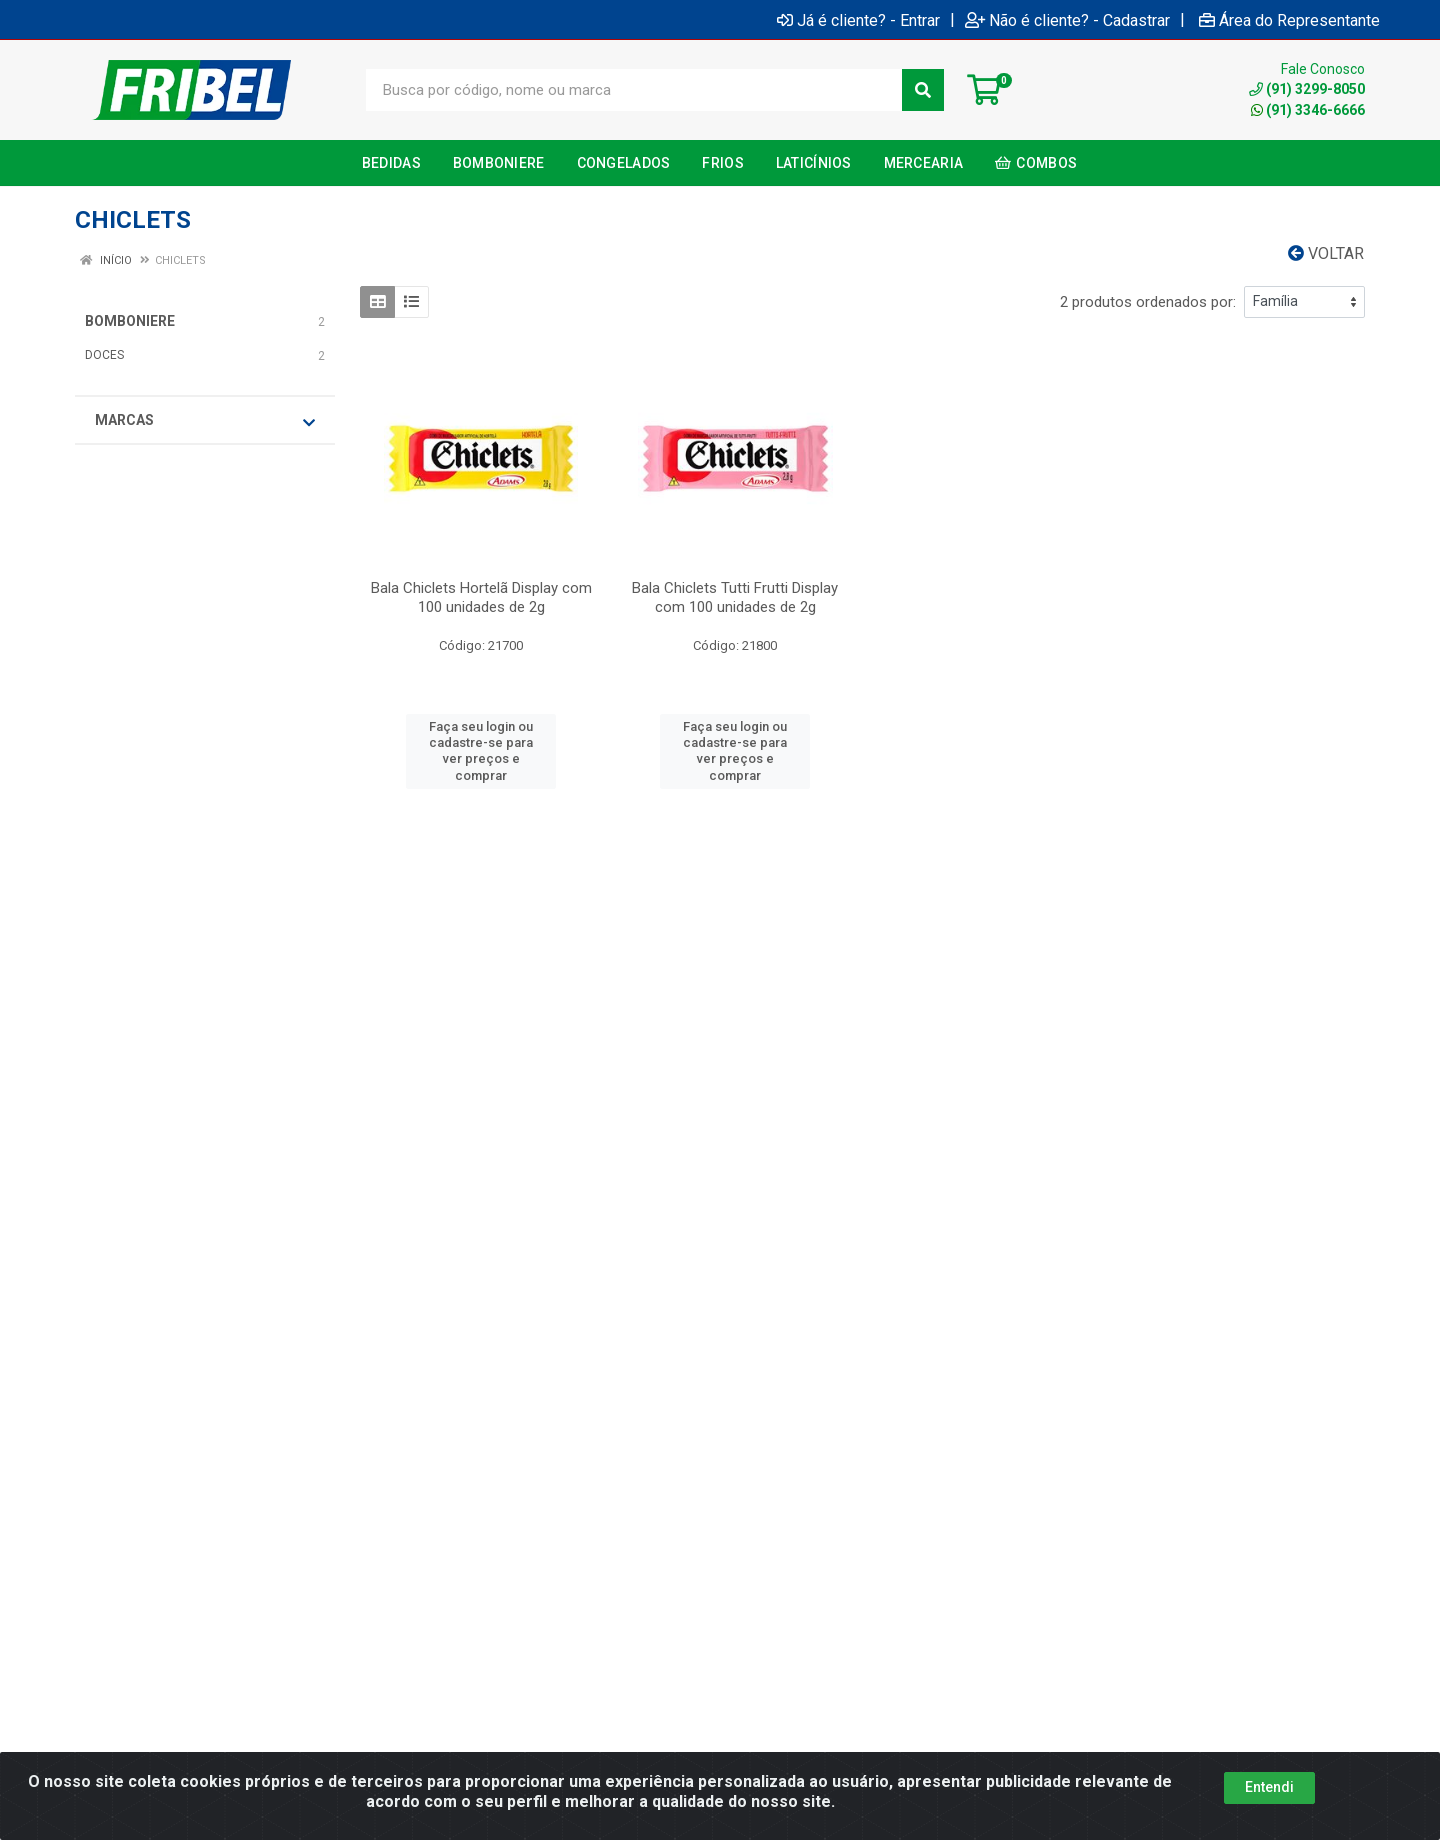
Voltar (1326, 253)
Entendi (1269, 1787)
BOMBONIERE (130, 321)
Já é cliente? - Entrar (858, 20)
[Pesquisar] (923, 90)
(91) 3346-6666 (1308, 110)
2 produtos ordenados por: (1148, 302)
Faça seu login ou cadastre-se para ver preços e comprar (481, 751)
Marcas (205, 421)
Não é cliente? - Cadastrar (1067, 20)
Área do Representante (1289, 20)
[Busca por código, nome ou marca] (634, 90)
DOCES (104, 355)
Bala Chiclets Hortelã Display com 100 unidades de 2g (481, 597)
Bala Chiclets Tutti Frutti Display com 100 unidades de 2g (735, 597)
